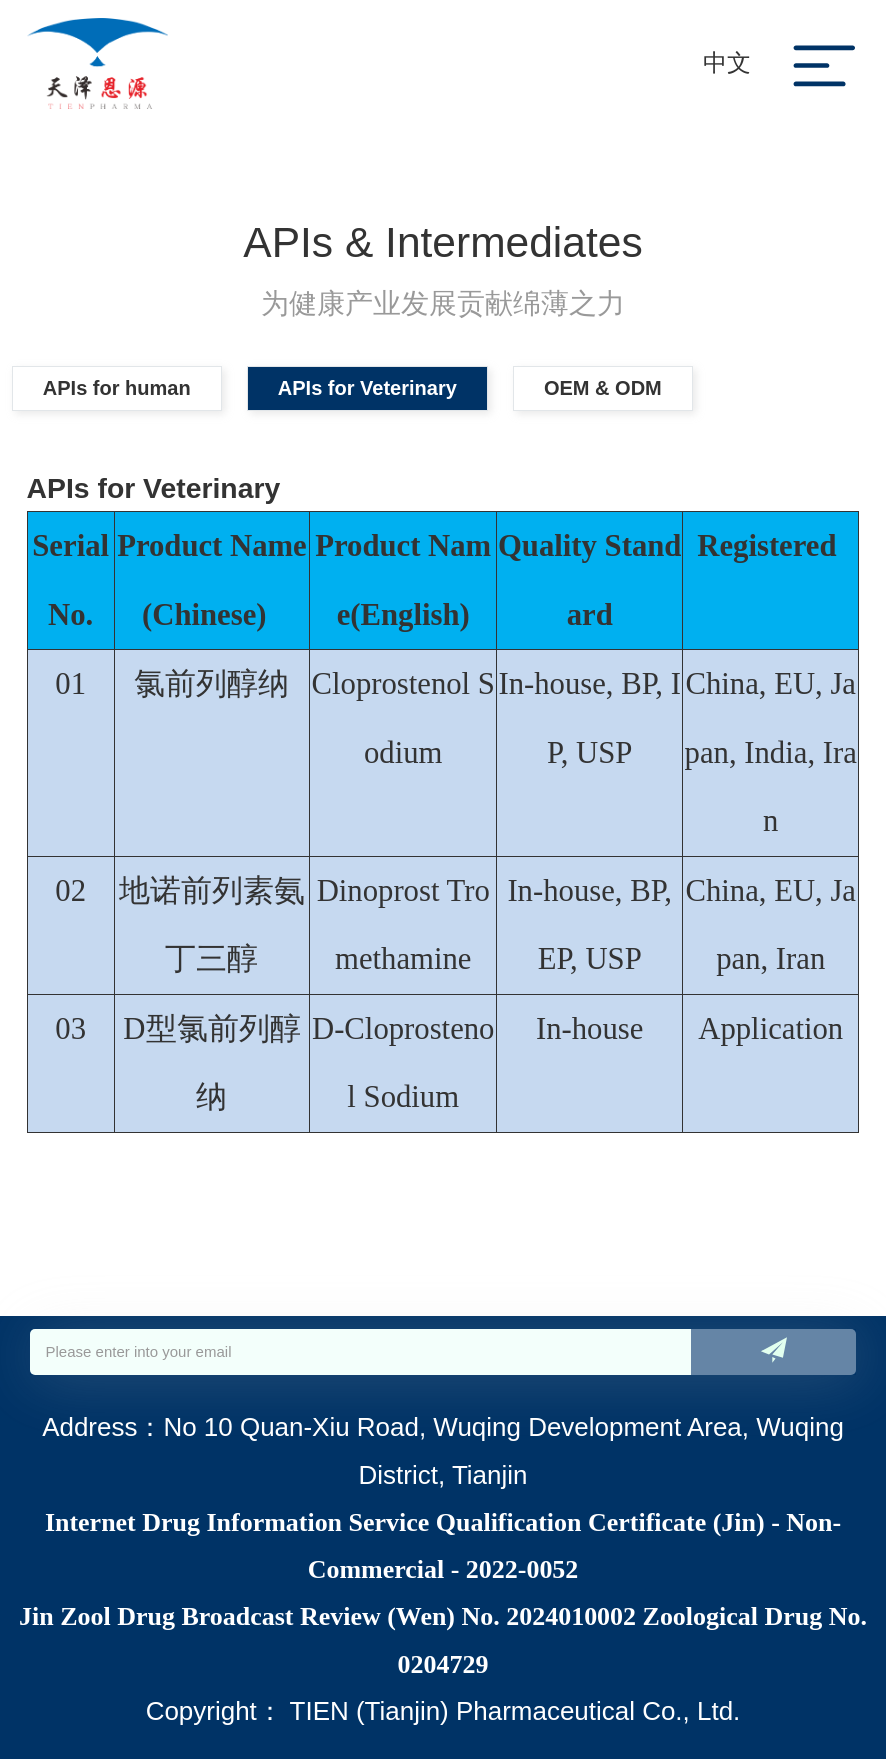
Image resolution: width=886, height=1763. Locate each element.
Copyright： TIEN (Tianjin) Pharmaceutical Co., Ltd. (443, 1715)
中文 (727, 63)
